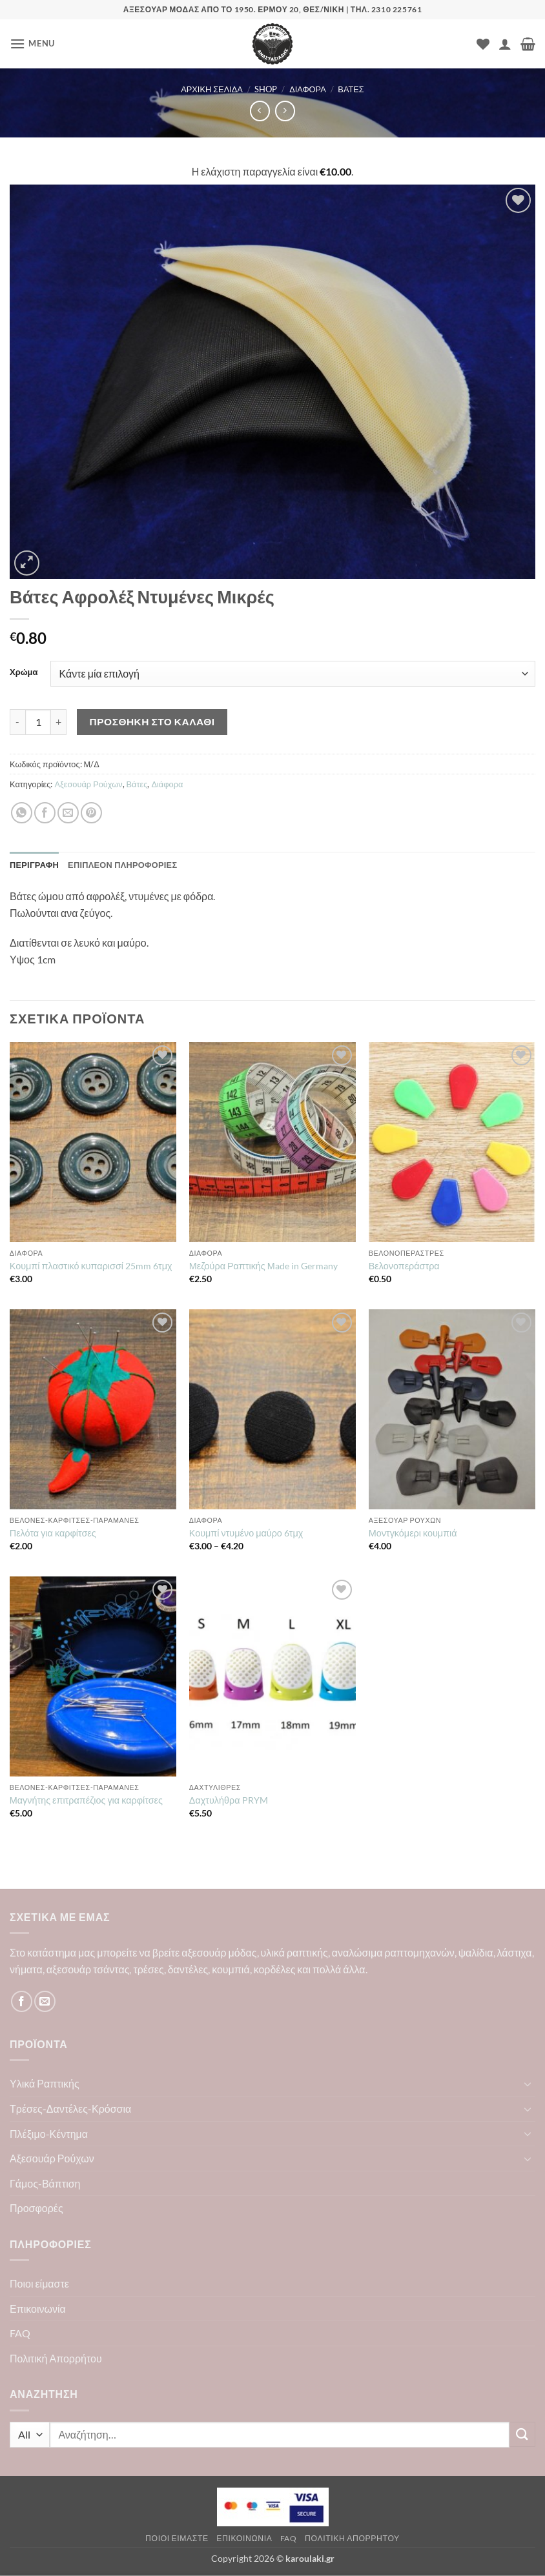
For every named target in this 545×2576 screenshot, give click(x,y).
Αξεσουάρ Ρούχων (88, 784)
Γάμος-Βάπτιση (45, 2183)
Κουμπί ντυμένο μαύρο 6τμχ (246, 1532)
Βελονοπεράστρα (404, 1265)
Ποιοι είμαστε (39, 2283)
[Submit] (522, 2434)
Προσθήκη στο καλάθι (152, 721)
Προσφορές (36, 2208)
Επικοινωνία (38, 2308)
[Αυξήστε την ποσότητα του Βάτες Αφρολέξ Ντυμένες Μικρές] (59, 722)
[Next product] (260, 111)
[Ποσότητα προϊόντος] (38, 722)
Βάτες (351, 89)
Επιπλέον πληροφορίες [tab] (122, 865)
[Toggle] (527, 2083)
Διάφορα (307, 89)
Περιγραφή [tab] (34, 865)
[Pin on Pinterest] (91, 812)
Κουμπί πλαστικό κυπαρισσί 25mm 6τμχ (91, 1265)
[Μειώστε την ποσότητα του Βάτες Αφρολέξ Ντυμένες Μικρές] (17, 722)
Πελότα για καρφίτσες (53, 1532)
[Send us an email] (45, 2001)
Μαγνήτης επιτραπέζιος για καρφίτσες (86, 1800)
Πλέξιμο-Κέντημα (49, 2134)
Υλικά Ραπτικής (44, 2083)
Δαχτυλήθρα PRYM (228, 1800)
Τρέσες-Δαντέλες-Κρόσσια (70, 2108)
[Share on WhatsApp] (21, 812)
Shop (265, 89)
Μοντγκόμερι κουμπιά (413, 1532)
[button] (32, 43)
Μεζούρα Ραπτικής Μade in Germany (263, 1265)
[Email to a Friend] (68, 812)
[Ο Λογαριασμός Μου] (505, 44)
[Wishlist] (483, 44)
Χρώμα (23, 672)
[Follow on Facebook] (21, 2001)
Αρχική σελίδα (212, 89)
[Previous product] (285, 111)
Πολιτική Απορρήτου (56, 2358)
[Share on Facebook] (45, 812)
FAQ (20, 2333)
